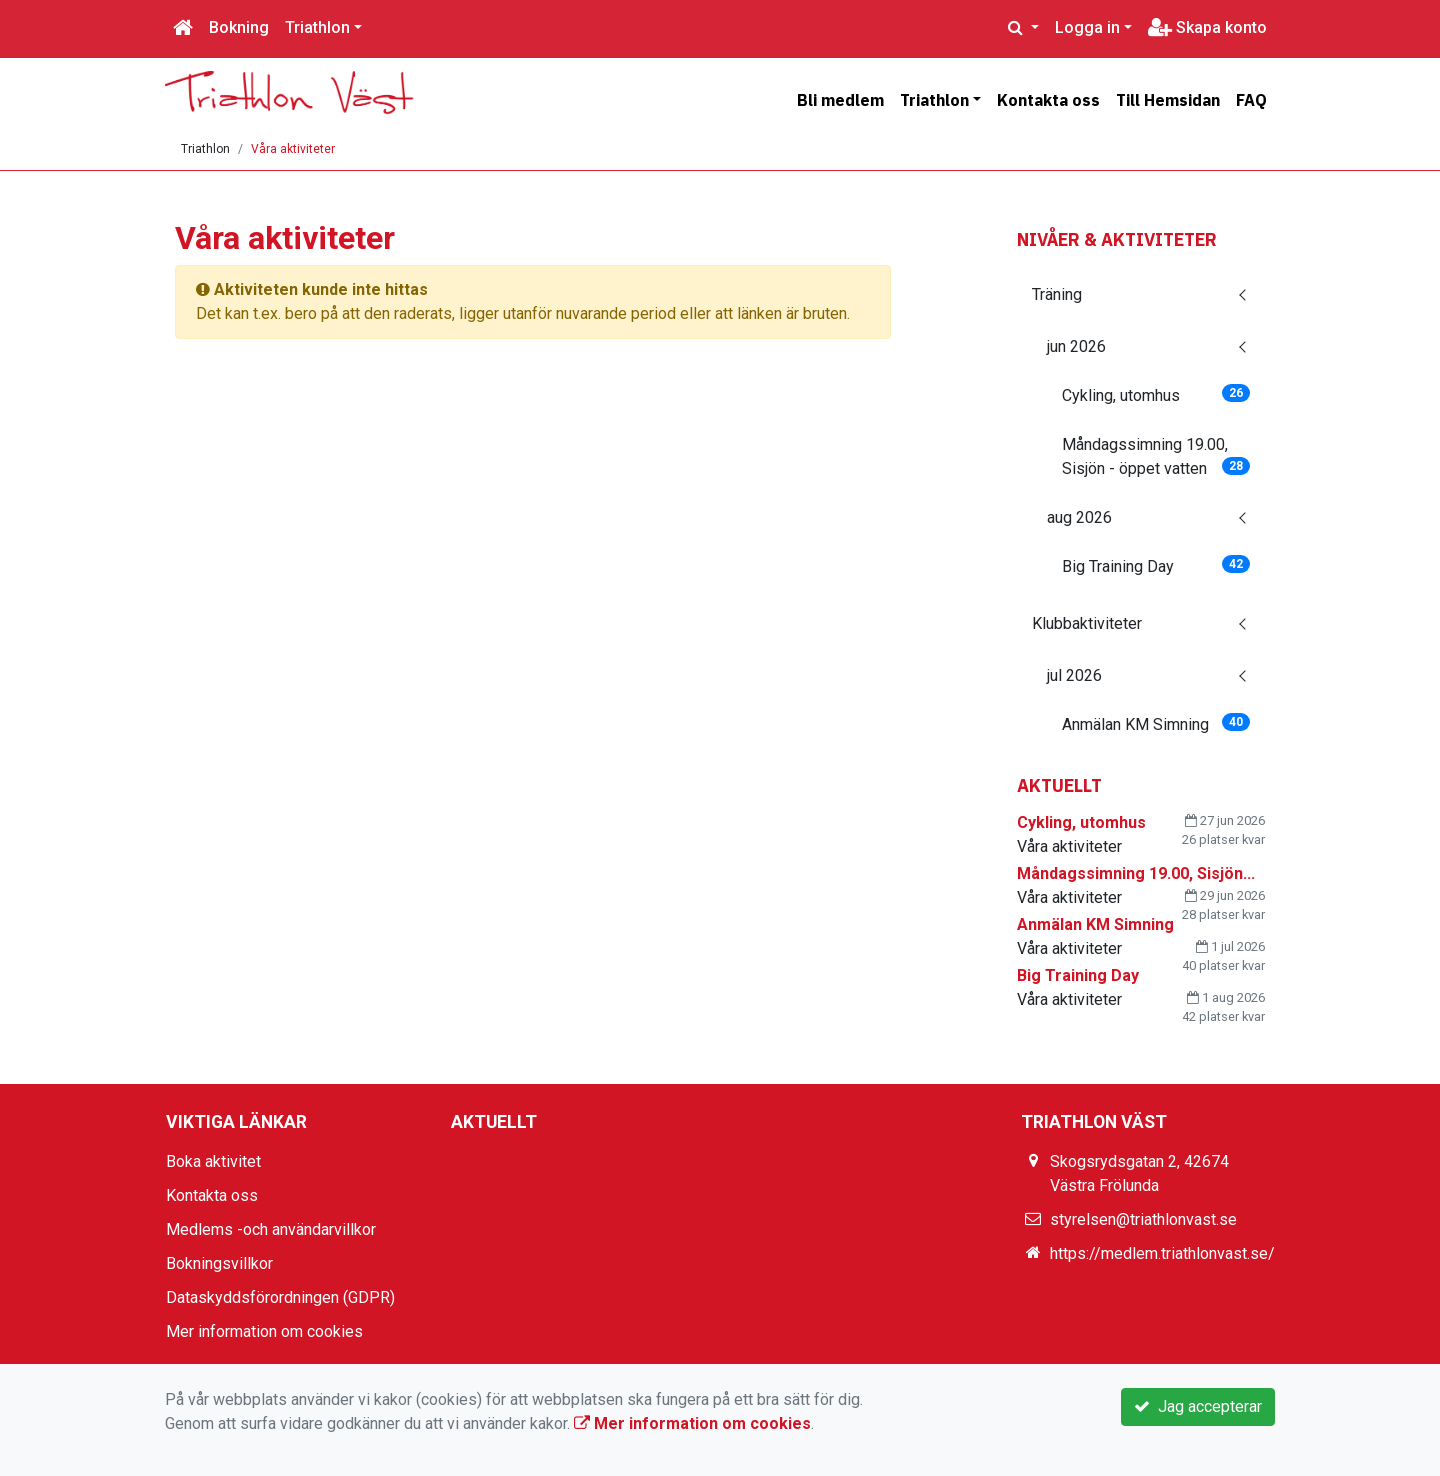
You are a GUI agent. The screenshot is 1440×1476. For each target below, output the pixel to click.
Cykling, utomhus (1156, 394)
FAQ (1251, 100)
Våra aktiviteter (293, 149)
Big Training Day (1156, 565)
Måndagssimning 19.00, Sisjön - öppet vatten (1156, 456)
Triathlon (317, 27)
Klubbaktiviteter (1087, 623)
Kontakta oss (1048, 100)
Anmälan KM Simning (1156, 723)
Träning (1057, 294)
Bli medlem (840, 100)
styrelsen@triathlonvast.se (1143, 1219)
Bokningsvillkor (219, 1263)
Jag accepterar (1198, 1406)
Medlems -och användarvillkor (271, 1229)
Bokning (239, 27)
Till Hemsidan (1168, 100)
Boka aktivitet (213, 1161)
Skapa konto (1207, 27)
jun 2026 (1076, 346)
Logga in (1087, 27)
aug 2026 (1079, 517)
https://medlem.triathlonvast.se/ (1162, 1253)
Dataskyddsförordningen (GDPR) (280, 1297)
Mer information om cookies (264, 1331)
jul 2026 (1074, 675)
